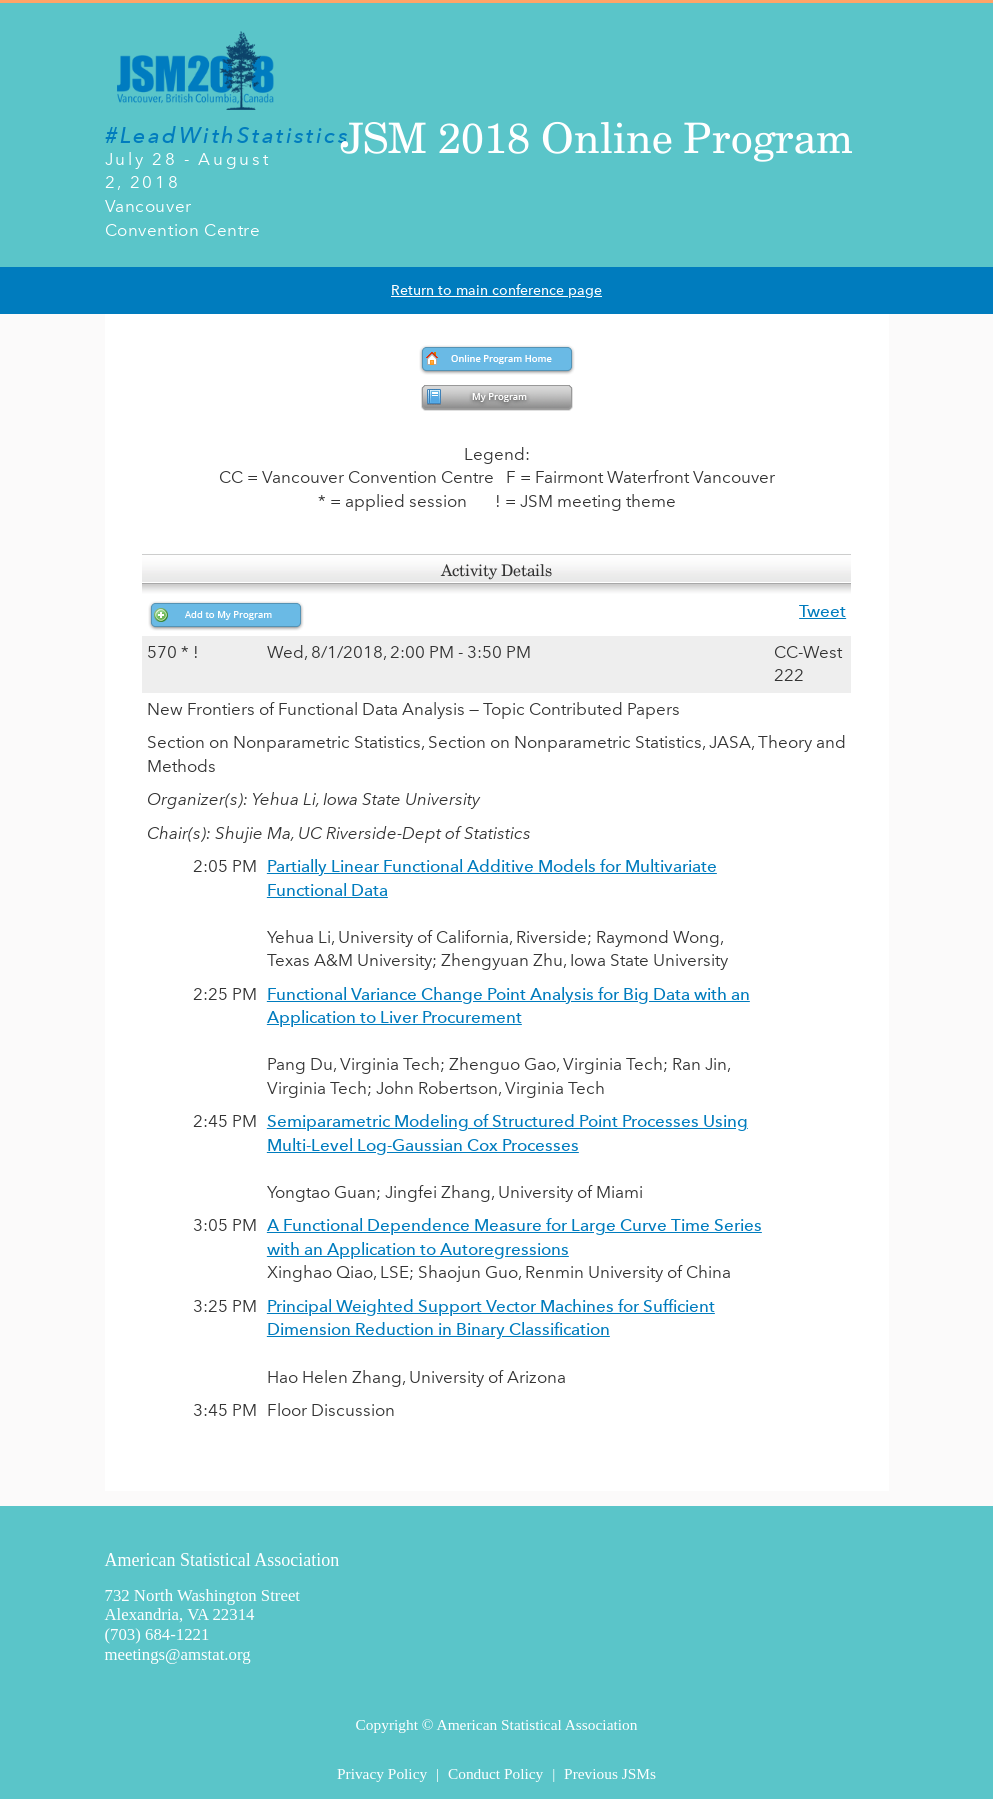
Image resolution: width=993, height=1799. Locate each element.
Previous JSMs (610, 1773)
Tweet (822, 611)
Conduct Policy (495, 1773)
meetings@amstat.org (178, 1654)
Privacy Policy (382, 1773)
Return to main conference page (496, 290)
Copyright (387, 1724)
